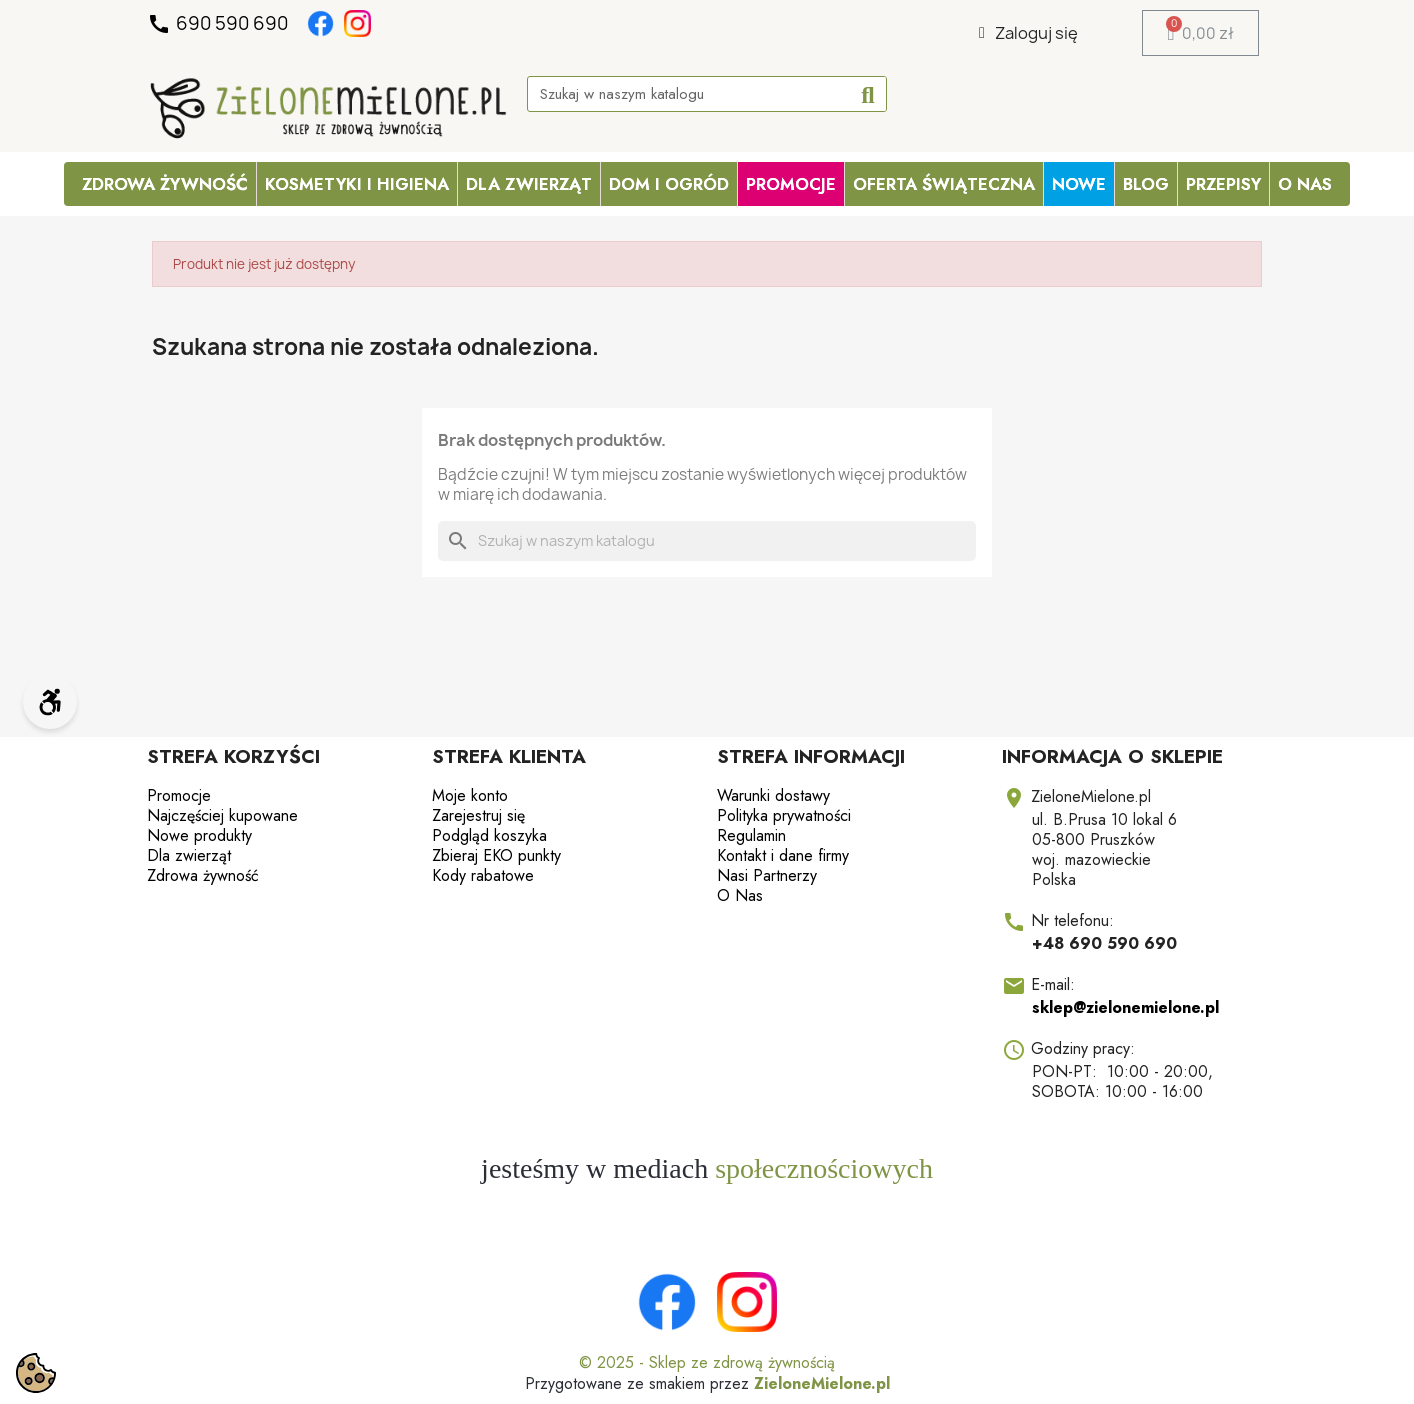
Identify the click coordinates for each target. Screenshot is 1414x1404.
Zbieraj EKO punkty (496, 855)
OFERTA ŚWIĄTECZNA (944, 184)
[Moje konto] (1028, 33)
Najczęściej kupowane (222, 815)
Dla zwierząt (529, 184)
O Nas (1305, 184)
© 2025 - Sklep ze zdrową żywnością (707, 1362)
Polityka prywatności (784, 815)
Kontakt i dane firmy (783, 855)
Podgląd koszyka (489, 835)
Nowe (1079, 184)
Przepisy (1223, 184)
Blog (1146, 184)
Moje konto (470, 795)
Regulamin (751, 835)
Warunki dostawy (773, 795)
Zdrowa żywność (165, 184)
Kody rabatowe (483, 875)
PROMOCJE (791, 184)
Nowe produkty (199, 835)
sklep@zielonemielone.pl (1125, 1007)
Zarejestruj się (478, 815)
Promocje (179, 795)
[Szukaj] (707, 541)
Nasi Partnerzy (767, 875)
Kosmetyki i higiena (357, 184)
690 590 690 (219, 24)
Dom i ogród (669, 184)
